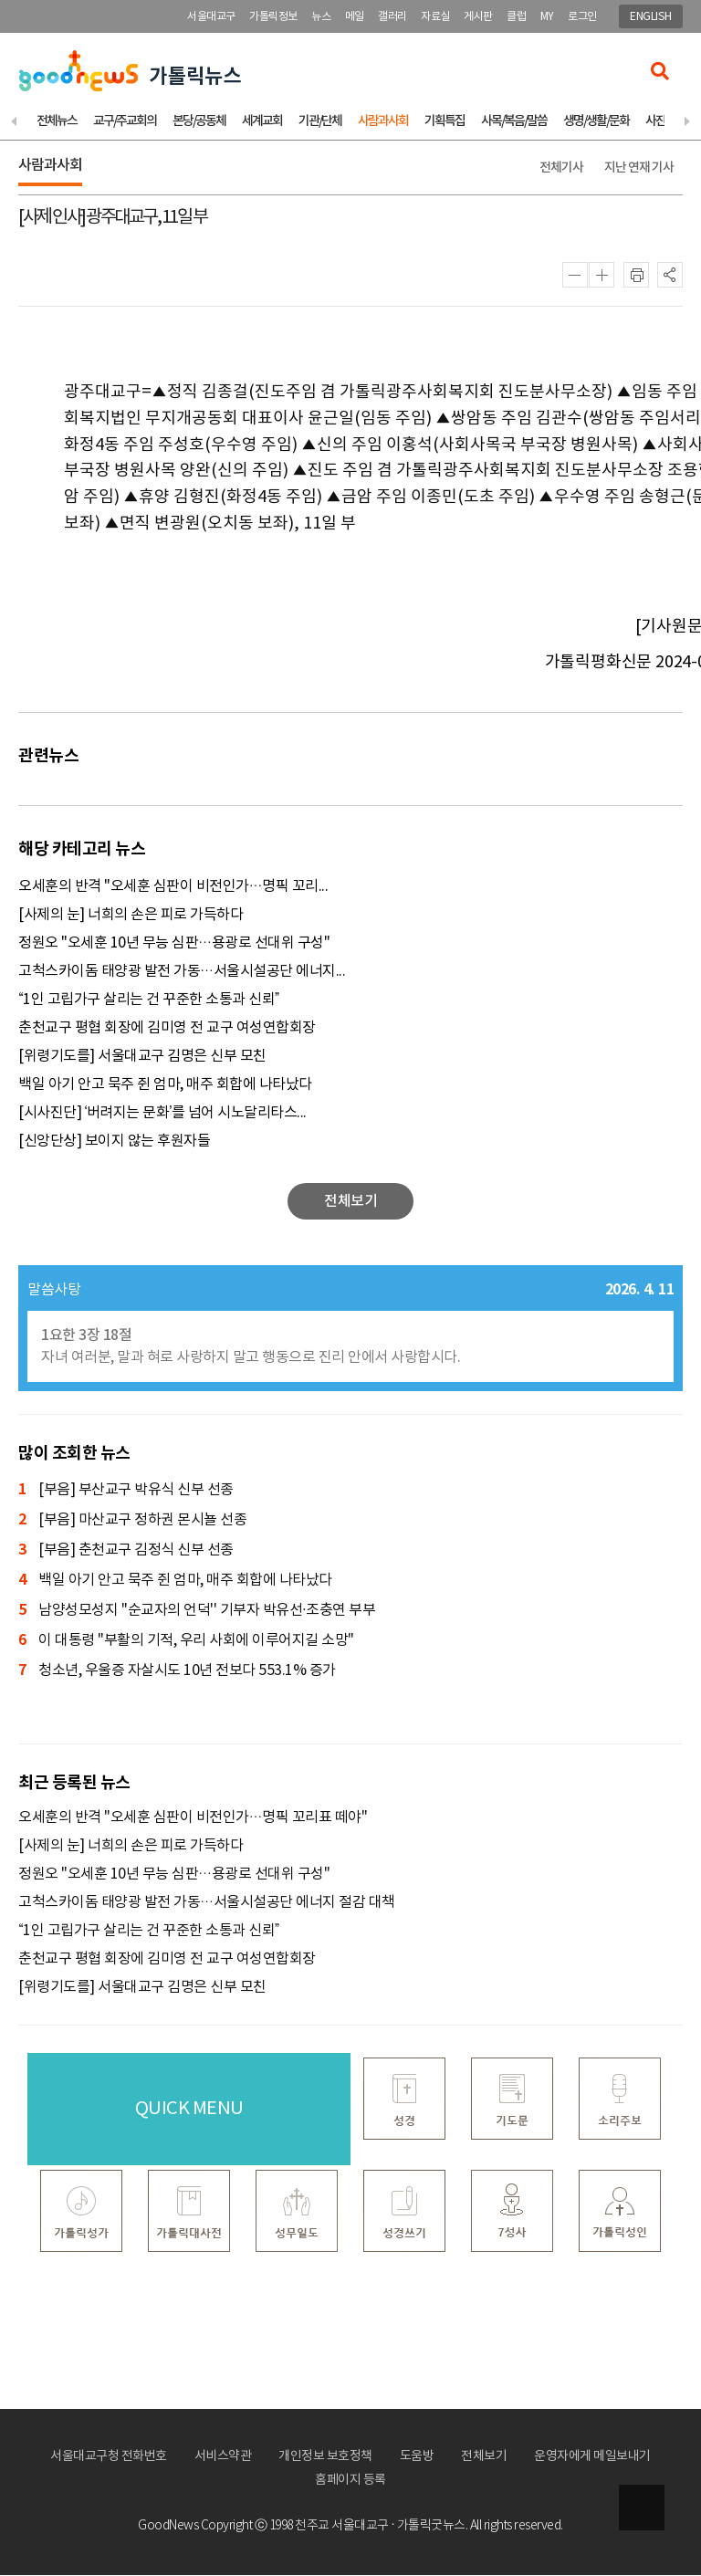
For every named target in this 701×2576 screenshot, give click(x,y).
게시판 (478, 17)
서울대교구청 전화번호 (108, 2457)
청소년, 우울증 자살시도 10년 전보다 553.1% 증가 (177, 1672)
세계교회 (262, 122)
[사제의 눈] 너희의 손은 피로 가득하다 (130, 915)
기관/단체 (319, 122)
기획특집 (444, 122)
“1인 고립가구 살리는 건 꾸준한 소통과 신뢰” (148, 1000)
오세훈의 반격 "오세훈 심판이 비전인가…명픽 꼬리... (173, 887)
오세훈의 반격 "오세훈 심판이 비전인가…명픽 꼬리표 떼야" (192, 1818)
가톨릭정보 (273, 17)
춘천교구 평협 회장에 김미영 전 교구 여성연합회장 (167, 1029)
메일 (354, 17)
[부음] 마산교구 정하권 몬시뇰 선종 (132, 1521)
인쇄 (636, 275)
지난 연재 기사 (639, 168)
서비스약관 (223, 2457)
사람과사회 (383, 122)
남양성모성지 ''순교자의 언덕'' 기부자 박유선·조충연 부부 (196, 1612)
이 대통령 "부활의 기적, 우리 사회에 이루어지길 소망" (186, 1642)
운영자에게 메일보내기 (592, 2457)
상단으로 (641, 2507)
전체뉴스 (57, 122)
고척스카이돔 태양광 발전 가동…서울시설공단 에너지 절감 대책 (206, 1903)
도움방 (417, 2457)
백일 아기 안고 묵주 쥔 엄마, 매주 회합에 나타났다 (165, 1085)
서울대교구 (211, 17)
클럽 (516, 17)
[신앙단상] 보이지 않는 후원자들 (114, 1142)
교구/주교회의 (124, 122)
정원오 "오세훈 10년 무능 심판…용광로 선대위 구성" (174, 944)
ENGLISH (651, 17)
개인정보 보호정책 (325, 2457)
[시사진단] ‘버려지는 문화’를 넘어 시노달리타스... (162, 1113)
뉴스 (320, 17)
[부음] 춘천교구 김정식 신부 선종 (126, 1551)
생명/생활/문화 (596, 122)
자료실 (435, 17)
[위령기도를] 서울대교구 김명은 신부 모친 (142, 1057)
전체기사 (561, 168)
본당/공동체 (199, 122)
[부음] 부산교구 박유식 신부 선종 (126, 1491)
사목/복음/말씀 (514, 122)
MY (547, 17)
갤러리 (392, 17)
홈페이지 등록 (350, 2481)
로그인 (582, 17)
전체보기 (484, 2457)
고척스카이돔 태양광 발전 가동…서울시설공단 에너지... (181, 972)
